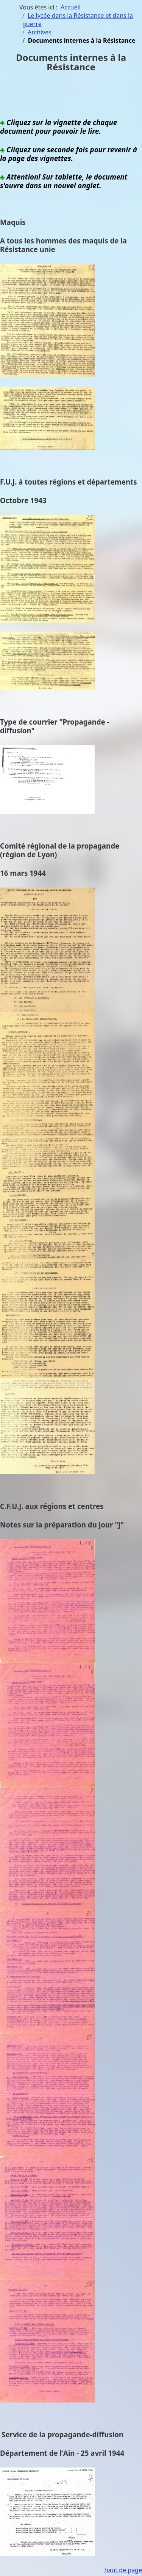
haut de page (123, 2570)
